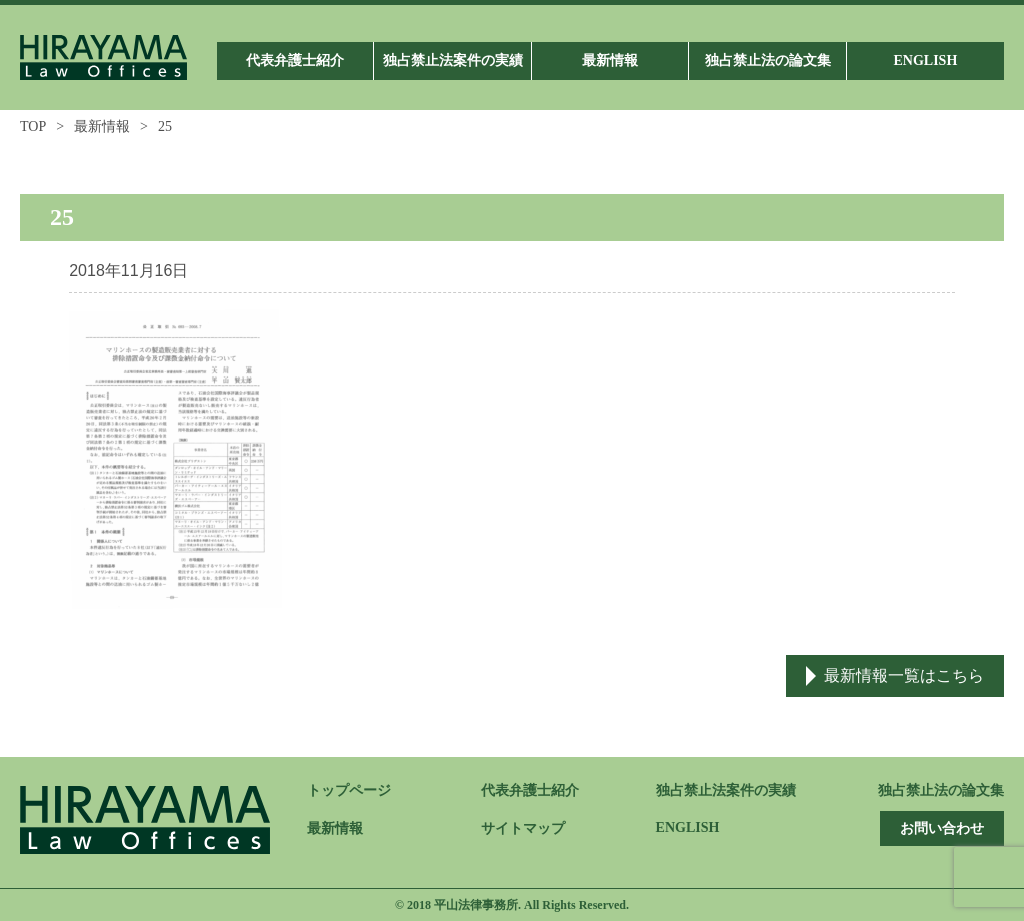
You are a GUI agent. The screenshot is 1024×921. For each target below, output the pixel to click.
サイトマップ (523, 828)
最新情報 (102, 126)
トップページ (349, 790)
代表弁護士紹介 (530, 790)
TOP (33, 126)
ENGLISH (688, 827)
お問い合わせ (942, 828)
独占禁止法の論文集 (941, 790)
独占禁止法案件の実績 (726, 790)
